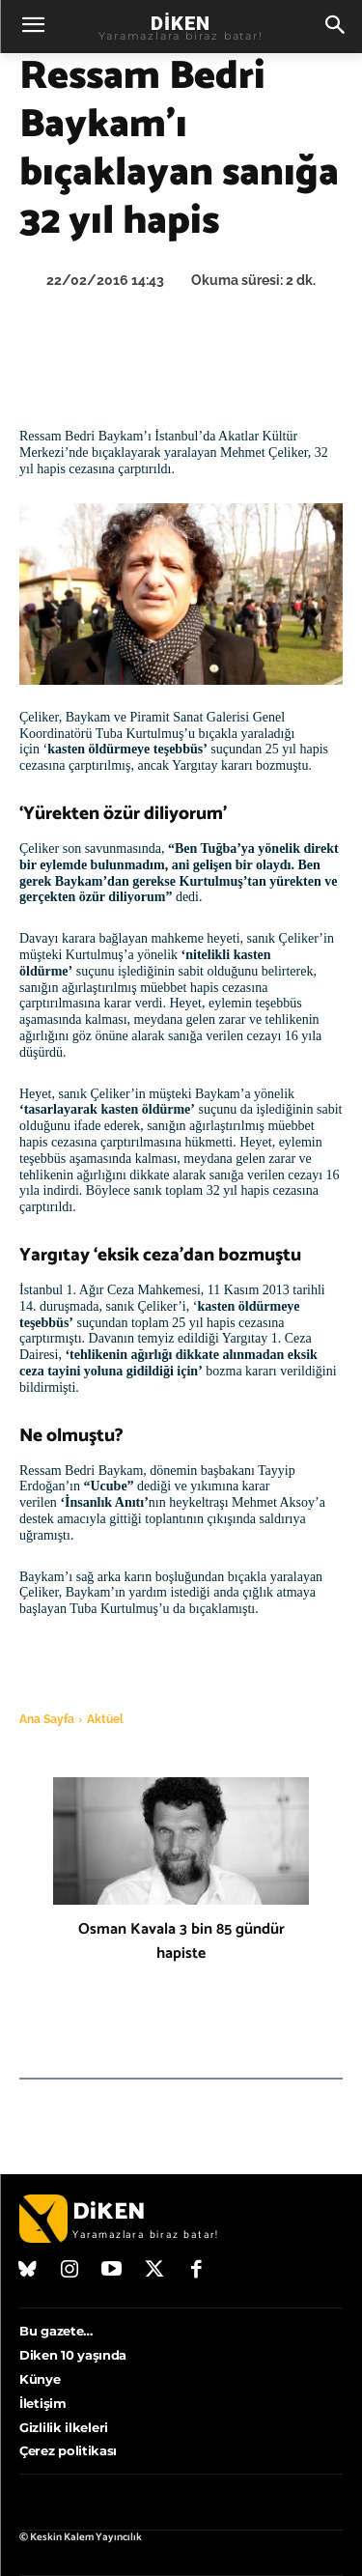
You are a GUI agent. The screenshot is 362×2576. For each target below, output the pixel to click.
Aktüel (105, 1719)
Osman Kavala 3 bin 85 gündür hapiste (181, 1941)
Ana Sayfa (46, 1719)
